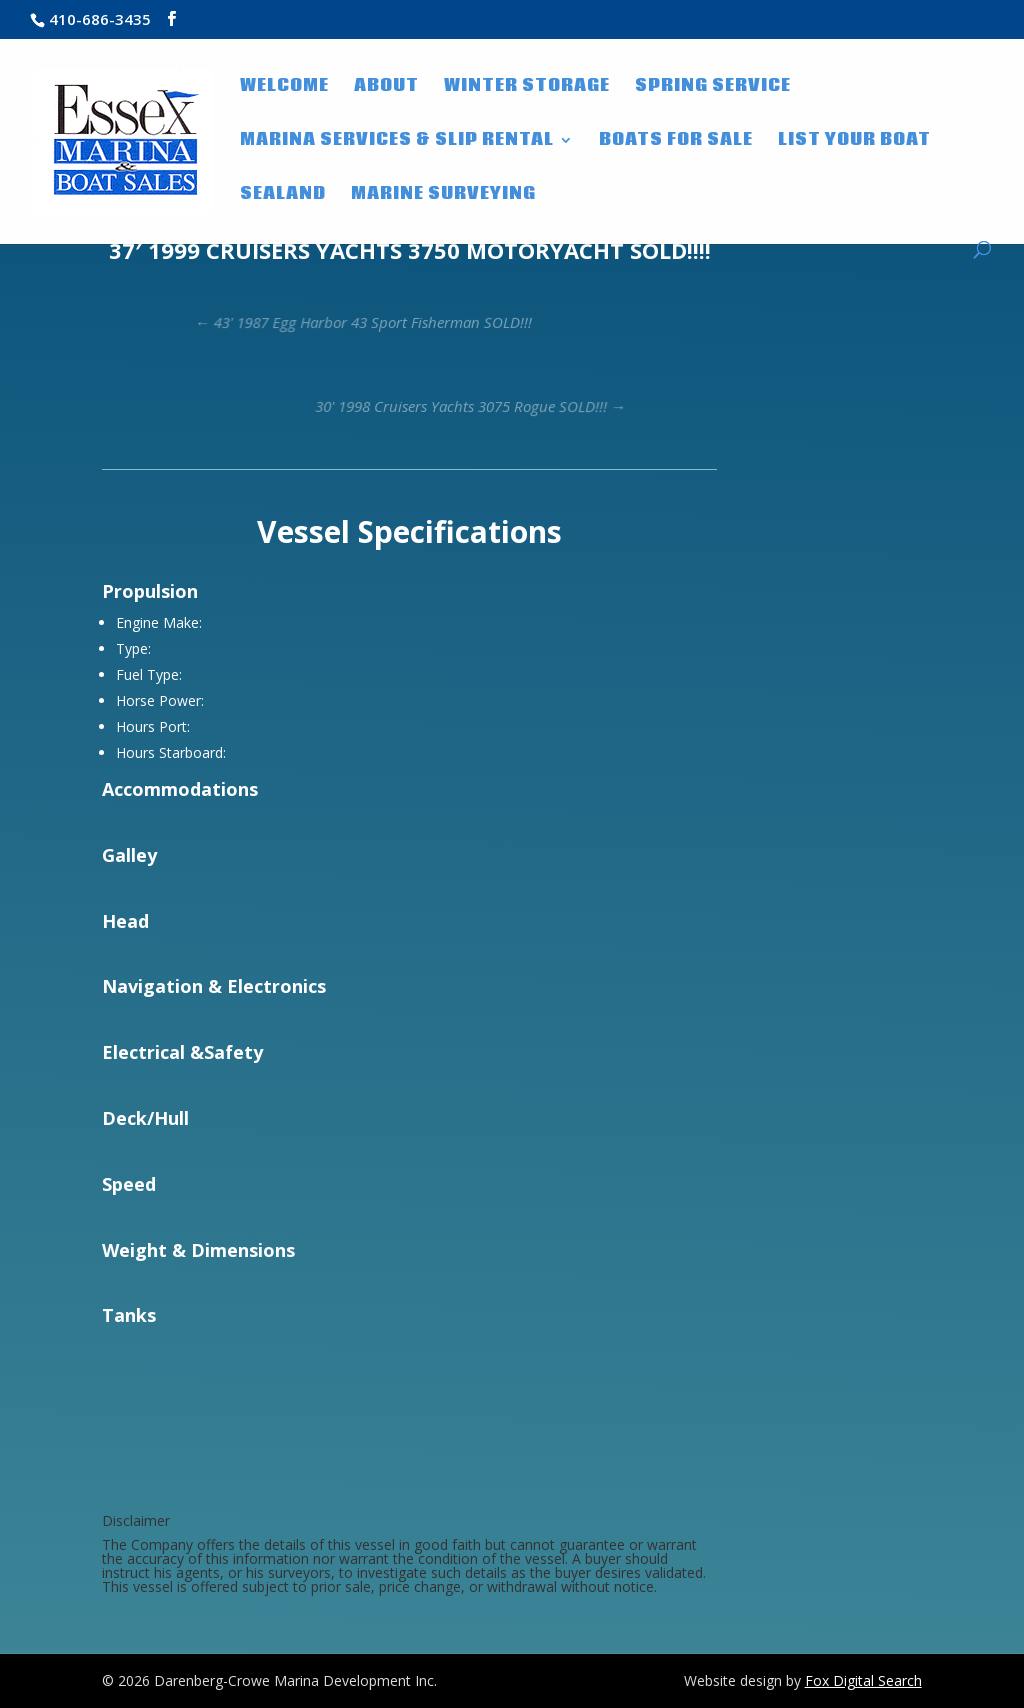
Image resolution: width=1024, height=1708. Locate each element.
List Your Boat (854, 142)
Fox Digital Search (863, 1680)
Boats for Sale (676, 142)
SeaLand (283, 196)
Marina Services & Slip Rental (397, 142)
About (386, 88)
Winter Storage (527, 88)
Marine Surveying (443, 196)
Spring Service (713, 88)
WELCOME (284, 88)
